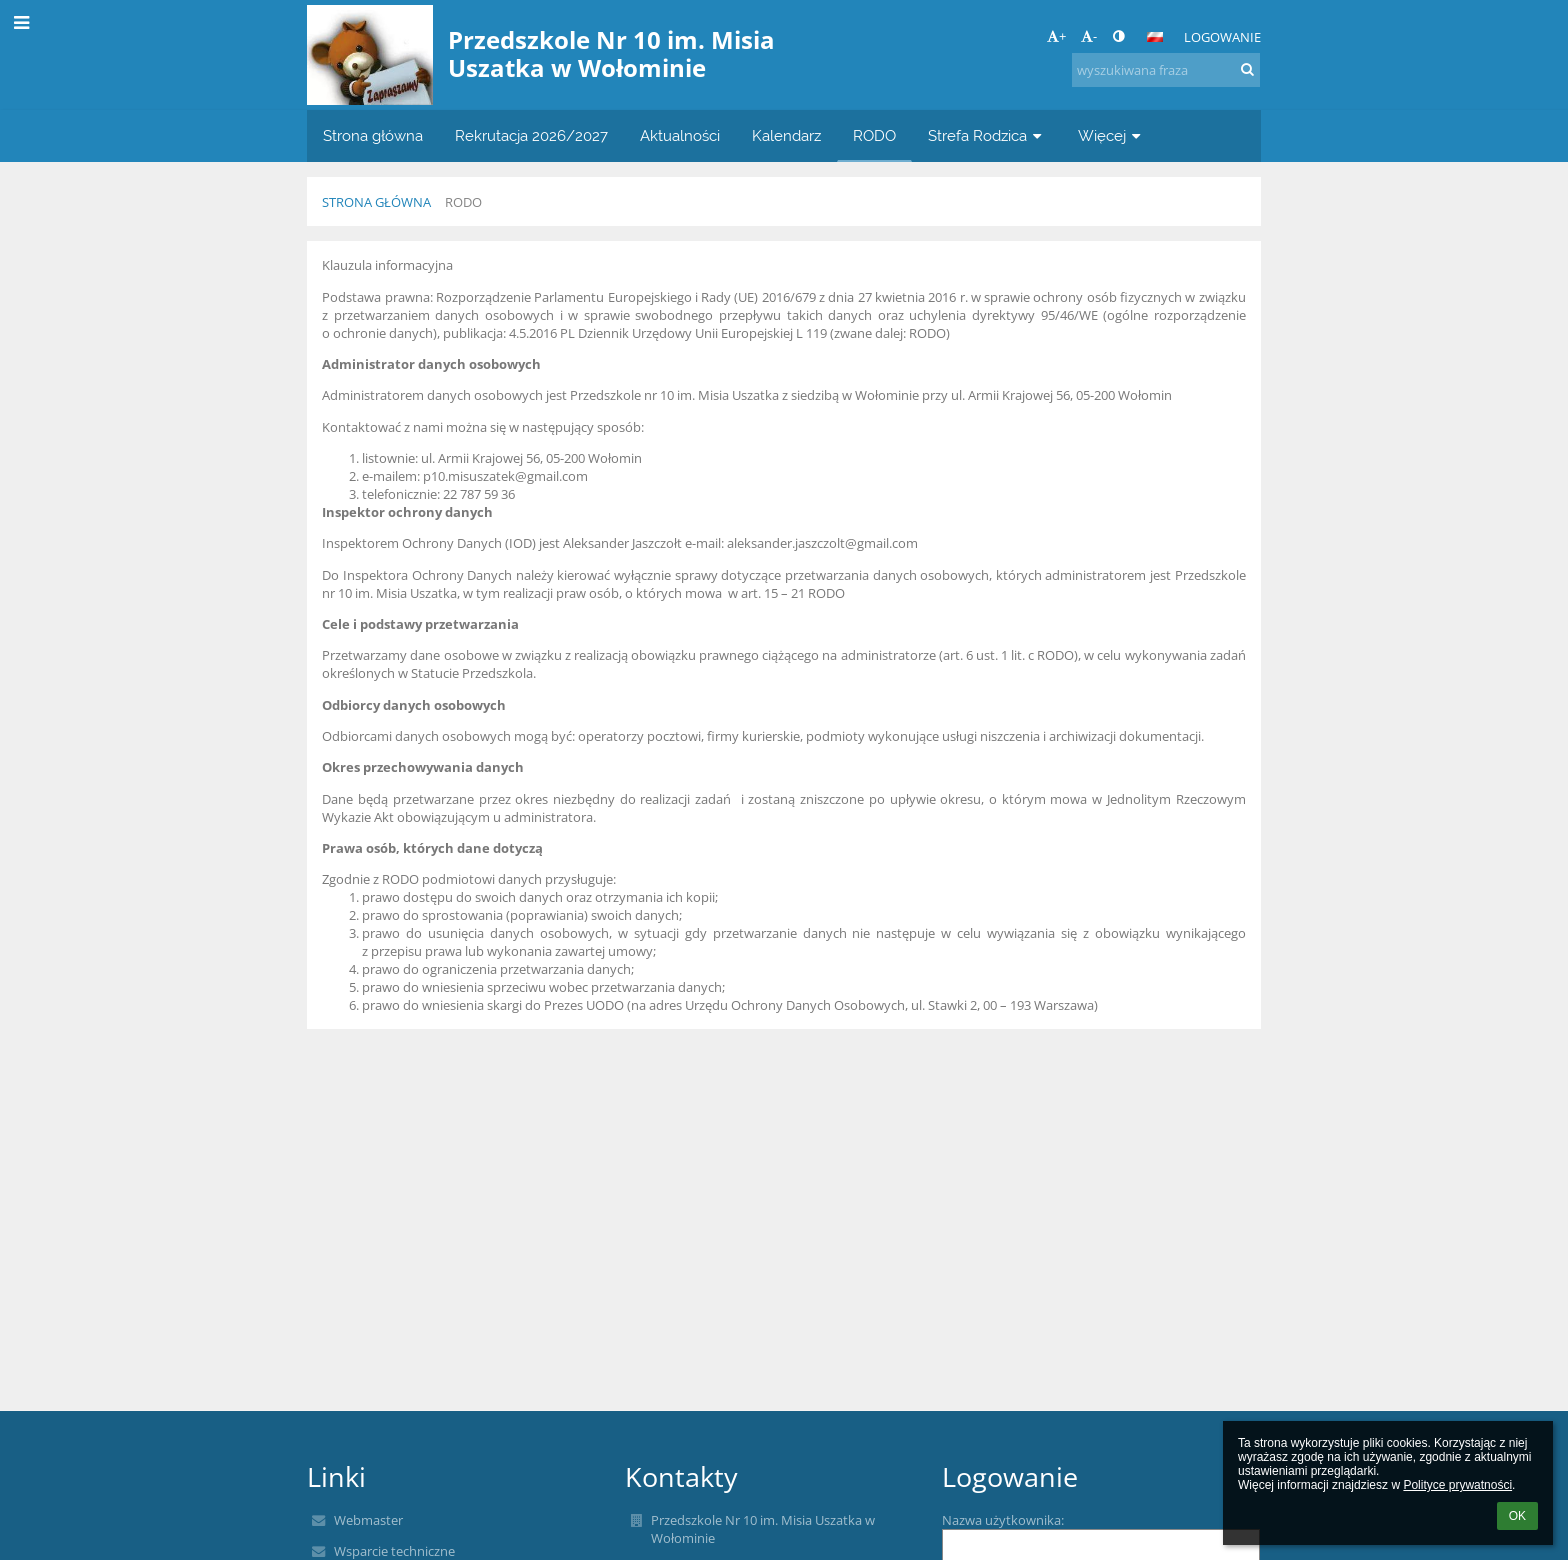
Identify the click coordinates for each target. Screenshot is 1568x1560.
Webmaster (368, 1520)
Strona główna (376, 202)
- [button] (1089, 36)
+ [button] (1056, 36)
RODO (463, 202)
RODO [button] (874, 135)
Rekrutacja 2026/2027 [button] (531, 135)
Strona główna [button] (373, 135)
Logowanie (1222, 37)
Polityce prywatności (1457, 1485)
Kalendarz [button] (786, 135)
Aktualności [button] (680, 135)
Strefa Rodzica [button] (987, 135)
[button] (1155, 37)
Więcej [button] (1111, 135)
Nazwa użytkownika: (1003, 1520)
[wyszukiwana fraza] (1166, 70)
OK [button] (1517, 1516)
